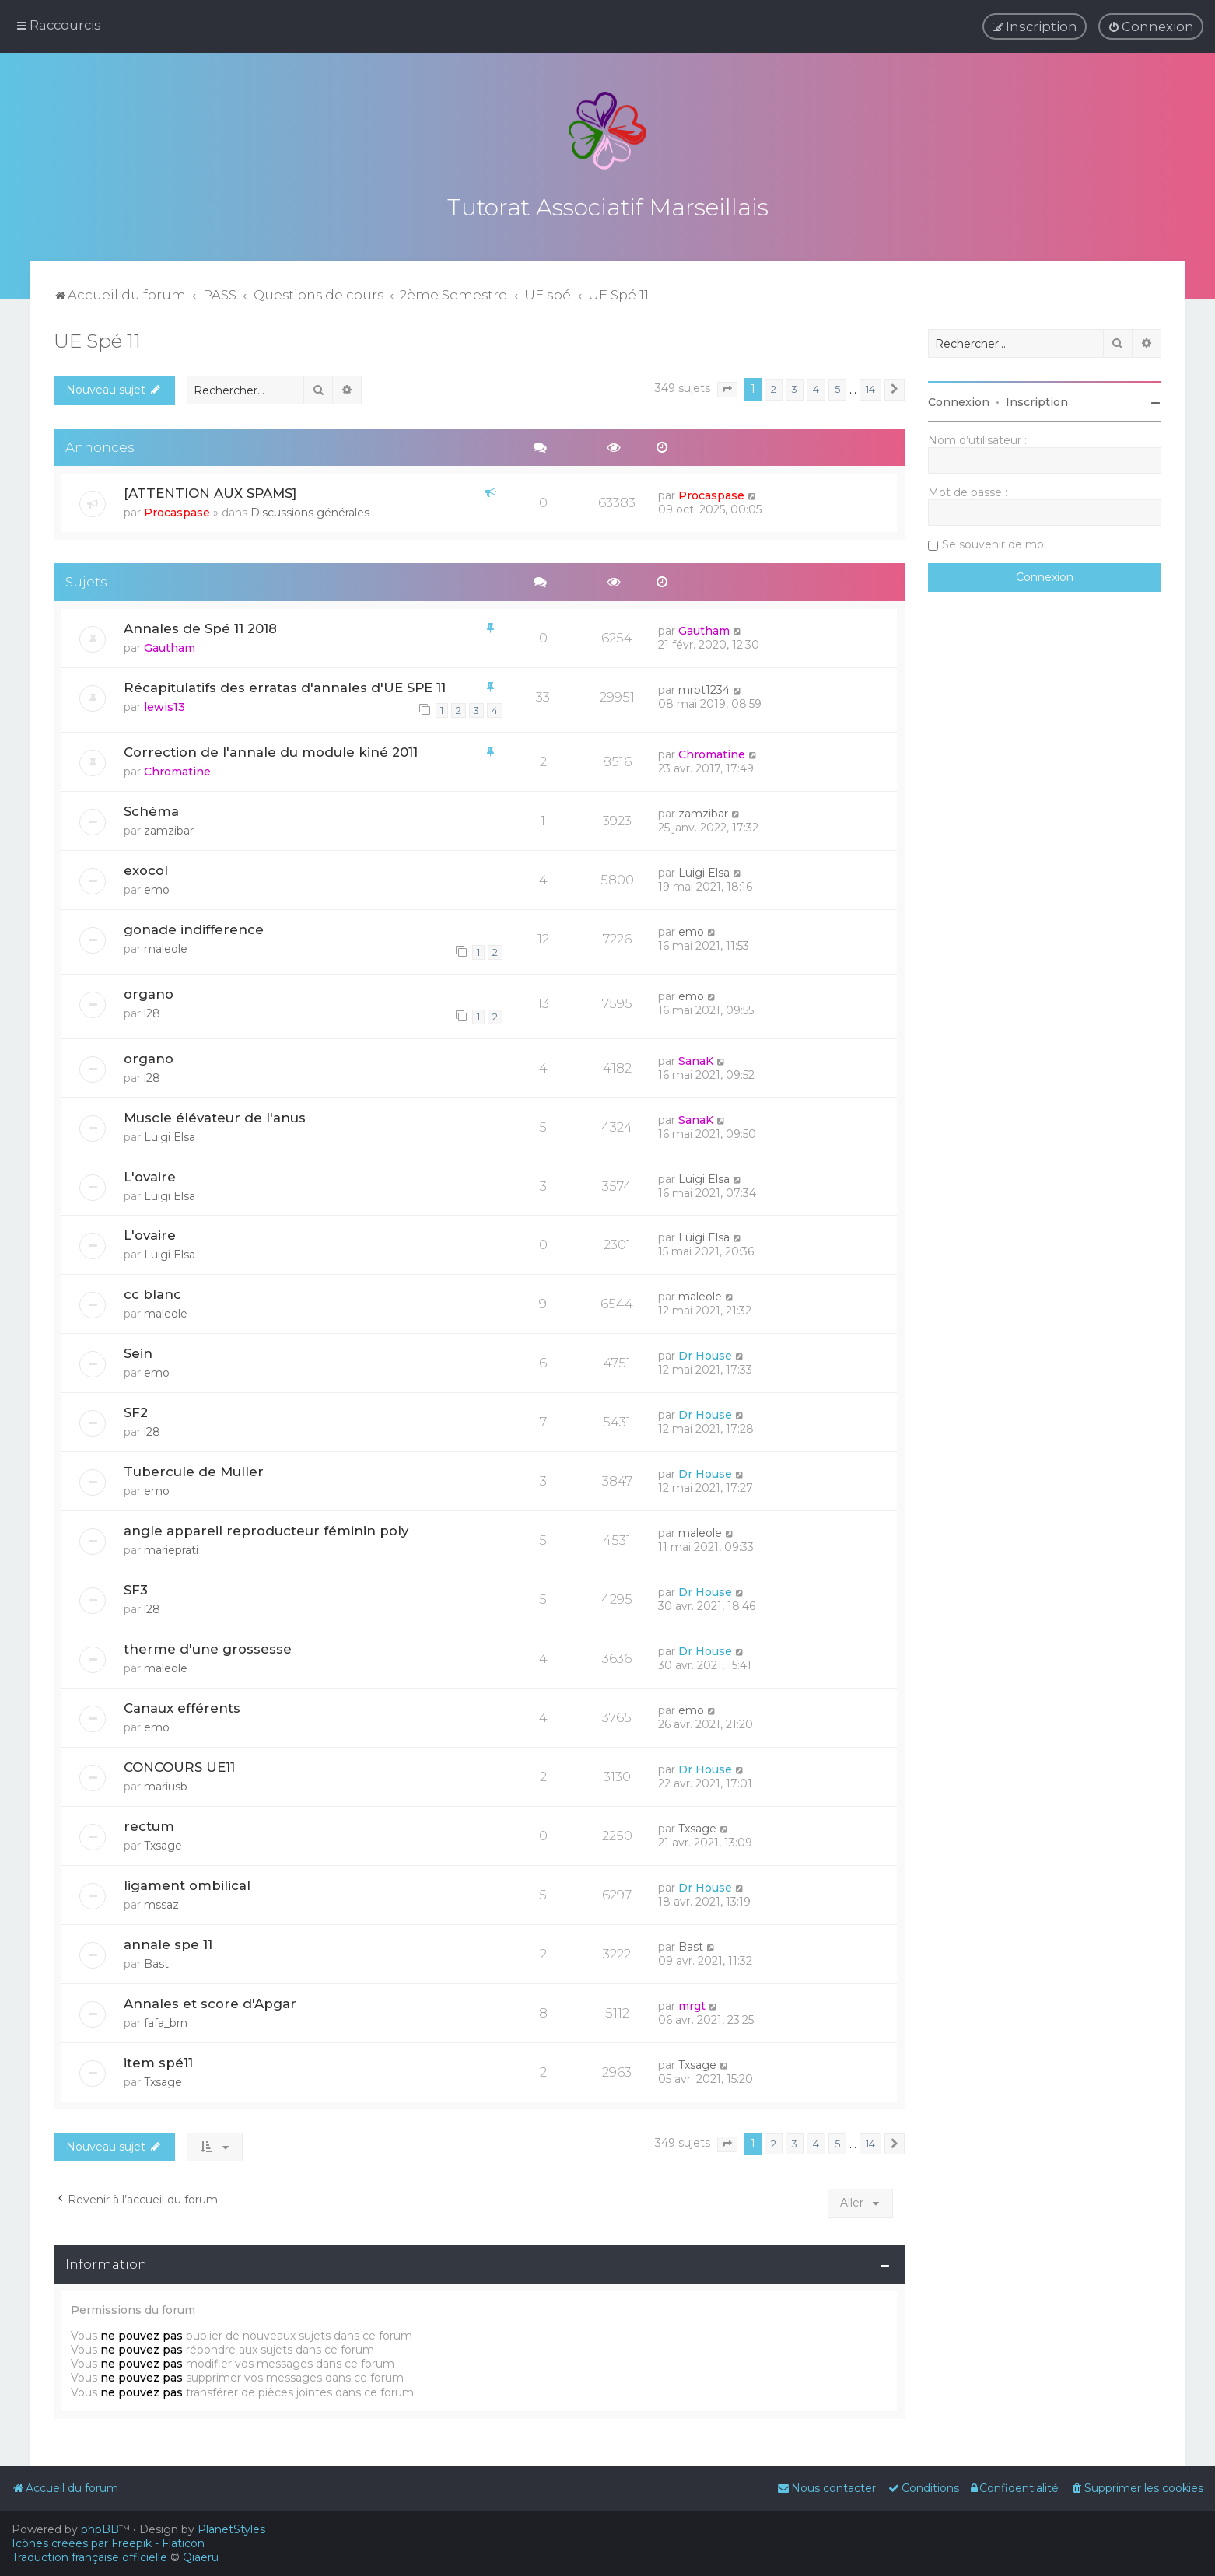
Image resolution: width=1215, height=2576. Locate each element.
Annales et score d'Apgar (210, 2003)
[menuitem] (1150, 26)
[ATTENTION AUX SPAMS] (210, 493)
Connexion (958, 402)
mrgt (692, 2006)
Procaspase (177, 513)
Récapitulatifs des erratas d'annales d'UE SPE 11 (285, 687)
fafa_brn (165, 2023)
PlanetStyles (231, 2529)
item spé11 (158, 2062)
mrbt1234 (704, 690)
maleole (165, 949)
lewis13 (164, 707)
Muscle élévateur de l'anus (215, 1117)
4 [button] (816, 389)
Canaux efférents (182, 1708)
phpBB (100, 2529)
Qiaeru (201, 2557)
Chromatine (177, 772)
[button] (727, 389)
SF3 (136, 1590)
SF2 (136, 1412)
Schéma (151, 811)
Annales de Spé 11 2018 (200, 628)
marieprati (171, 1550)
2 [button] (773, 389)
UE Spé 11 (97, 340)
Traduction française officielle (89, 2557)
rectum (149, 1826)
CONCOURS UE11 (179, 1767)
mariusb (165, 1787)
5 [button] (837, 389)
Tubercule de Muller (194, 1471)
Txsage (163, 1846)
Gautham (169, 648)
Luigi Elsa (704, 873)
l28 (152, 1013)
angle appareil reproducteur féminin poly (266, 1530)
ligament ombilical (187, 1885)
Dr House (705, 1356)
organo (148, 994)
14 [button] (870, 389)
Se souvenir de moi (994, 544)
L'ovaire (150, 1177)
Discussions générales (309, 513)
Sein (138, 1353)
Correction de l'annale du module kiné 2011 (271, 752)
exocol (146, 870)
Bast (156, 1964)
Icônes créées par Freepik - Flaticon (108, 2543)
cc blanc (152, 1294)
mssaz (161, 1905)
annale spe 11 (168, 1944)
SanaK (695, 1061)
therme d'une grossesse (208, 1649)
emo (157, 890)
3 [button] (794, 389)
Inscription (1037, 402)
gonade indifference (194, 929)
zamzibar (169, 831)
